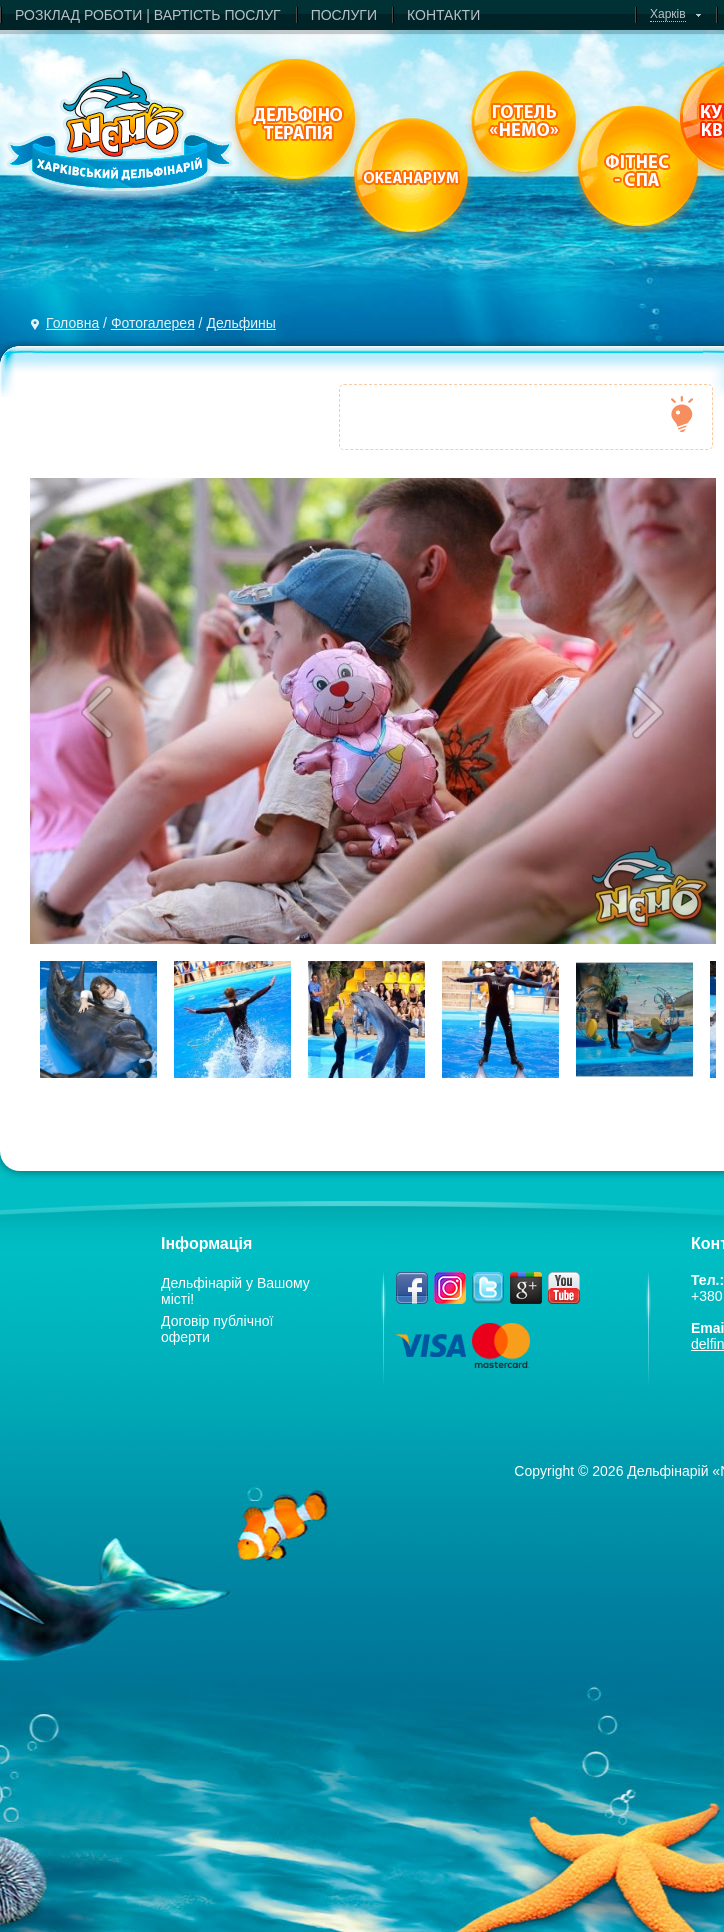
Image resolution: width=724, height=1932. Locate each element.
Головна (72, 323)
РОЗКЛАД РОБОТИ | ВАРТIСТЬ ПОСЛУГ (148, 15)
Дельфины (240, 323)
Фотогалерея (153, 323)
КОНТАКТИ (443, 15)
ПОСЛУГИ (344, 15)
